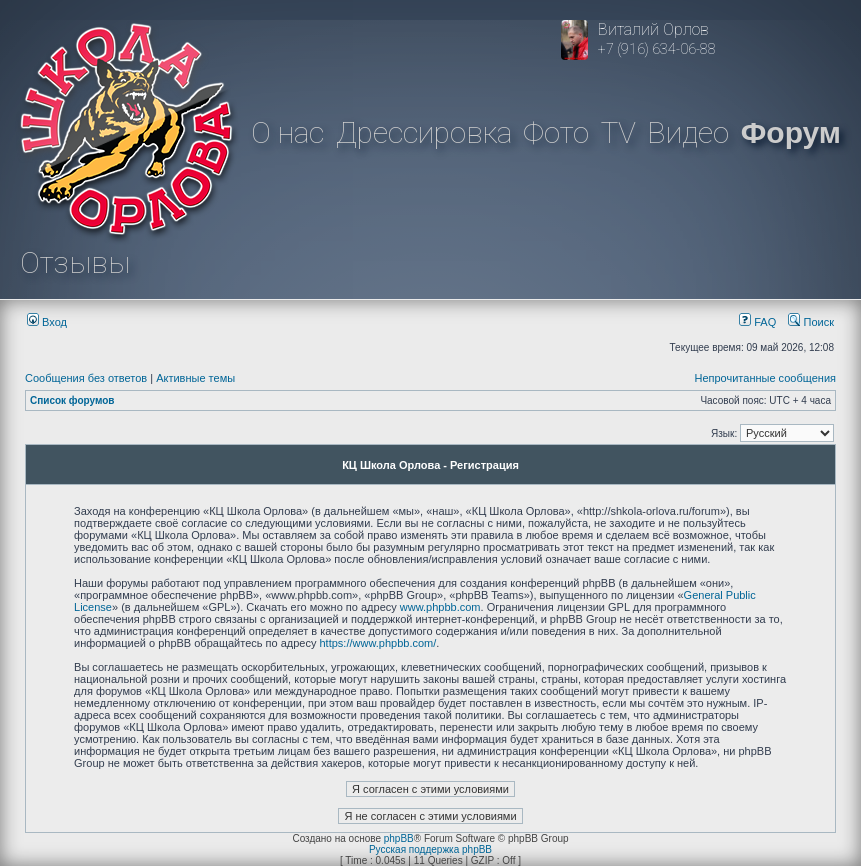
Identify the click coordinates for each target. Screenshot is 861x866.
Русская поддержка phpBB (430, 849)
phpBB (399, 838)
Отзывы (75, 262)
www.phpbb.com (440, 607)
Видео (688, 132)
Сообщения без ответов (86, 378)
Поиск (811, 322)
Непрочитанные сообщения (765, 378)
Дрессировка (424, 132)
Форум (791, 132)
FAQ (757, 322)
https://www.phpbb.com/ (378, 643)
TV (618, 132)
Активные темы (195, 378)
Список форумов (72, 400)
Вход (47, 322)
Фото (556, 132)
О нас (287, 132)
